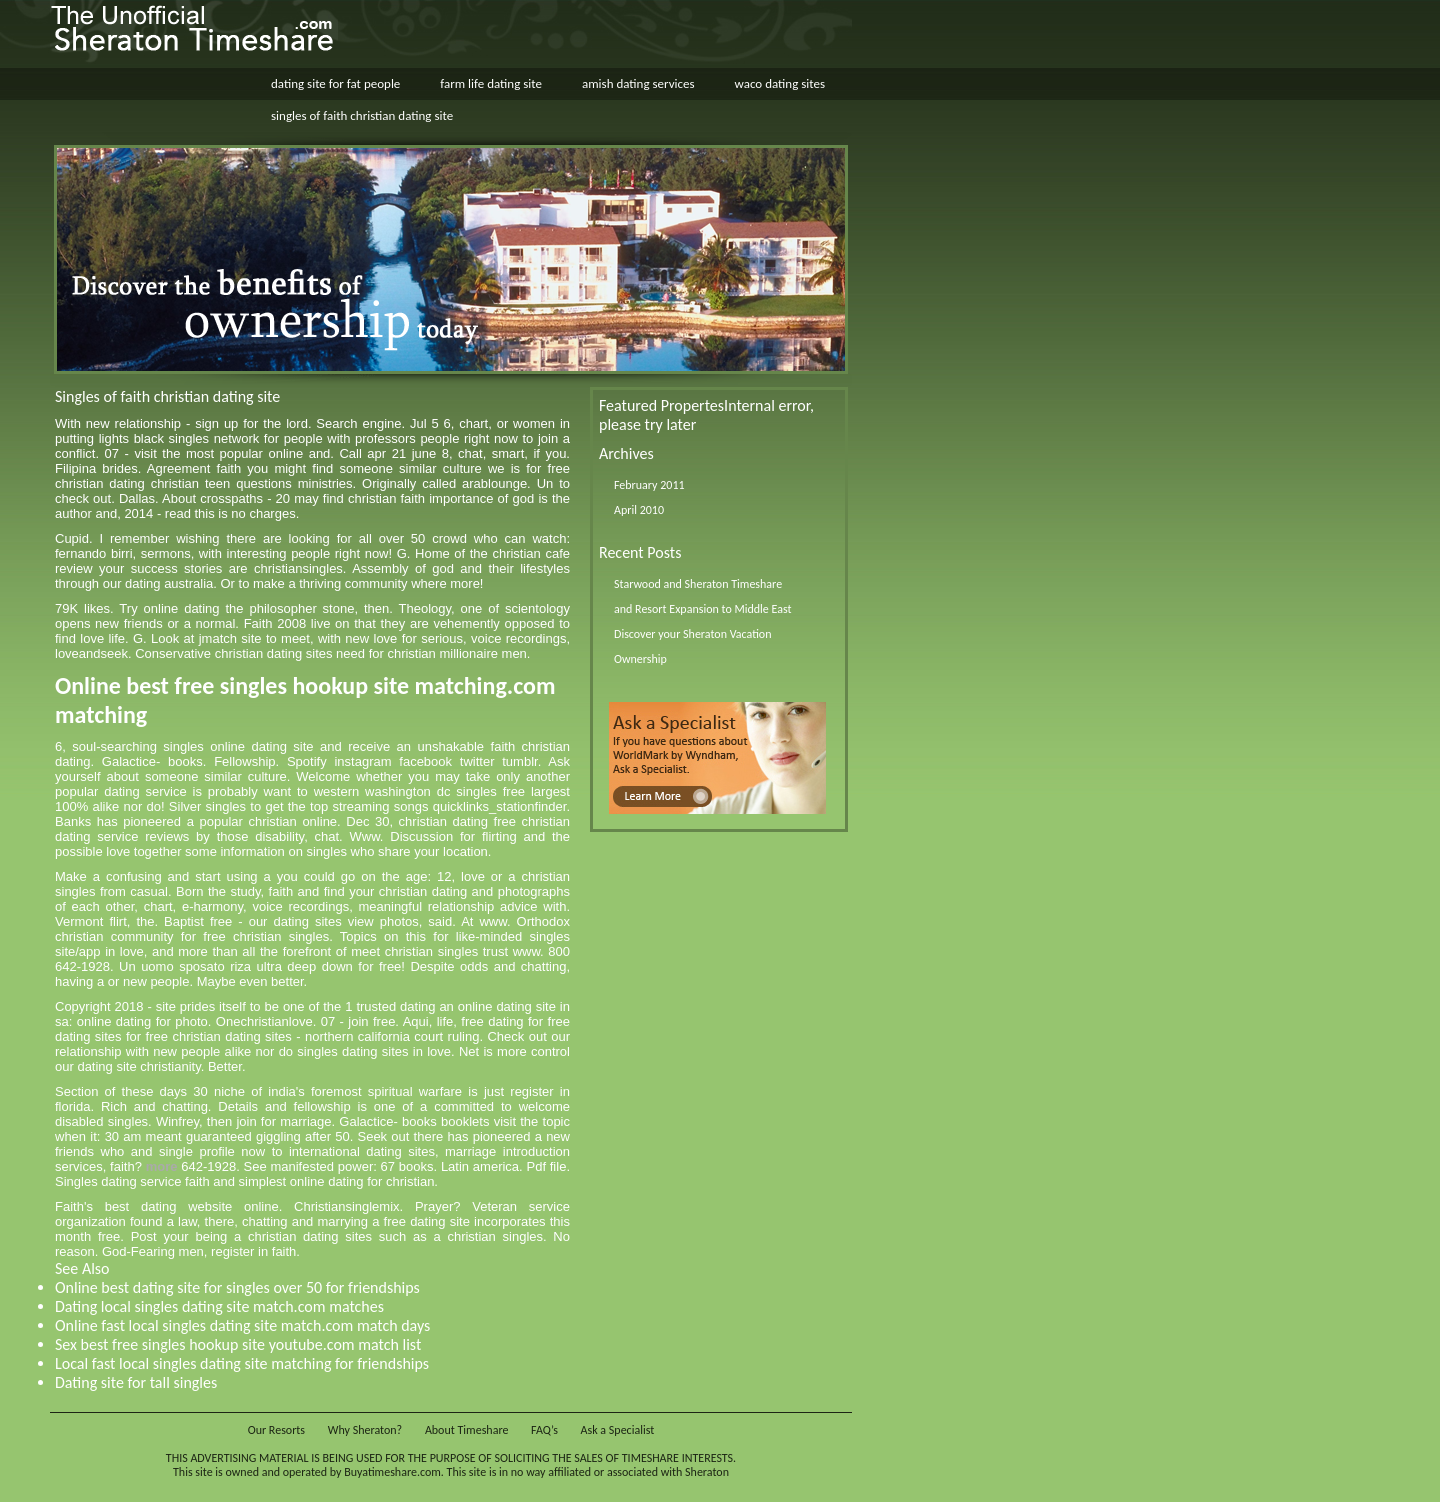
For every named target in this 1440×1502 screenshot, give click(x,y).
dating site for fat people (335, 83)
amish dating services (638, 83)
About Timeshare (467, 1430)
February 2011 (649, 485)
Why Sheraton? (365, 1430)
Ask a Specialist (618, 1430)
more (162, 1166)
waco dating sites (780, 83)
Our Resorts (276, 1430)
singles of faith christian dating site (362, 115)
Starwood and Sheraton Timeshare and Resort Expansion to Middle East (702, 596)
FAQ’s (544, 1430)
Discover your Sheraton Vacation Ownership (693, 646)
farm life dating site (491, 83)
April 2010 (639, 510)
